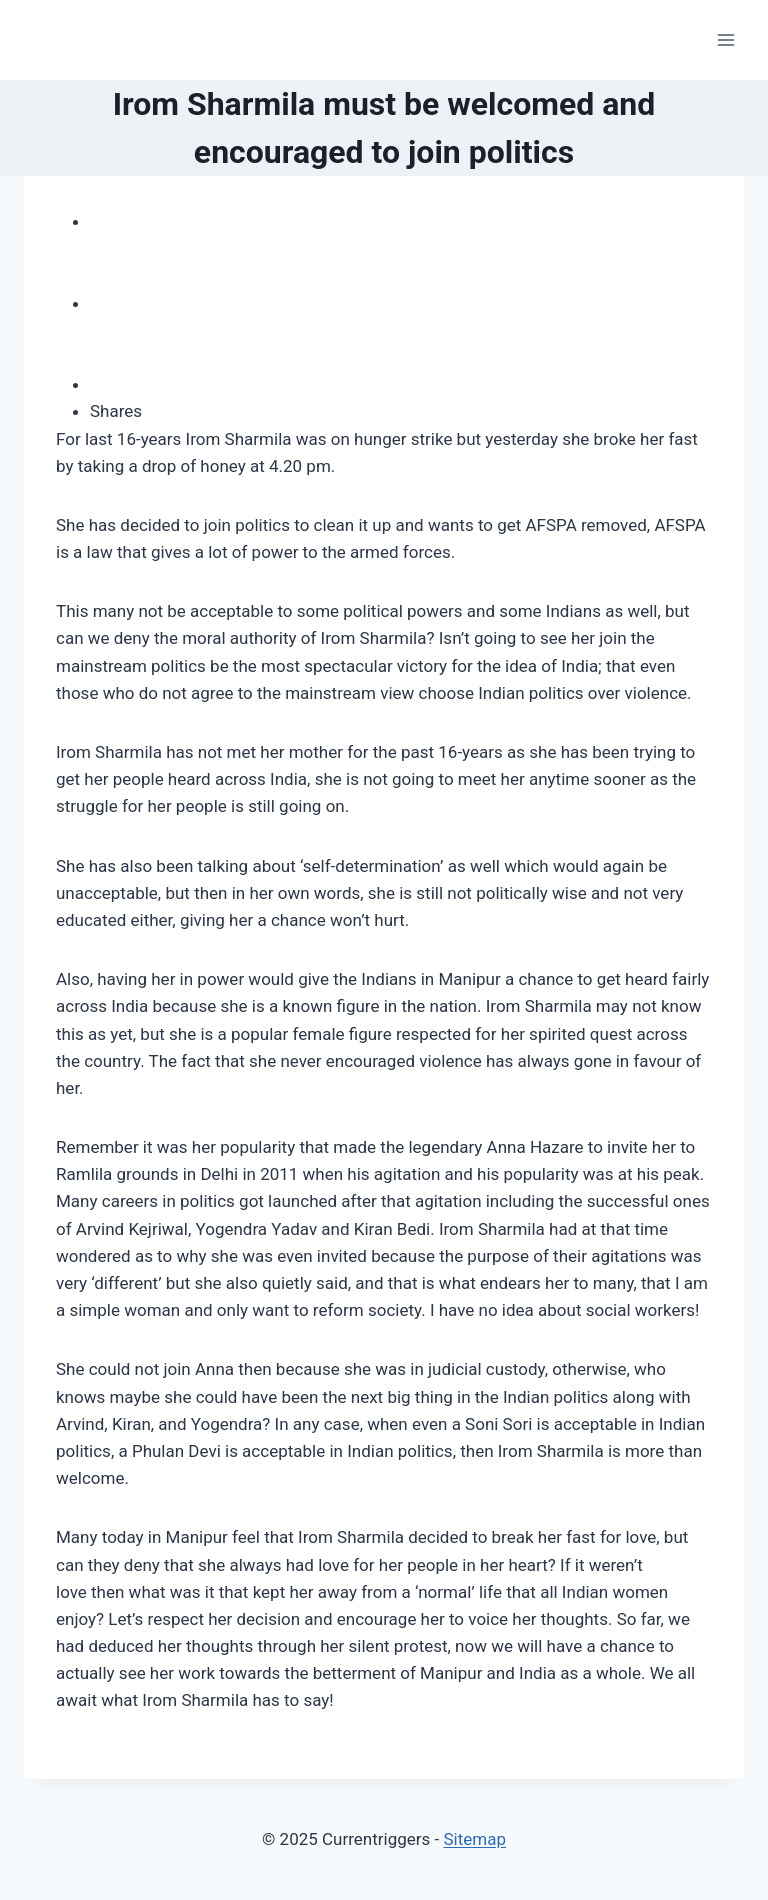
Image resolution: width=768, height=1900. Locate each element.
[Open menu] (725, 39)
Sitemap (474, 1839)
